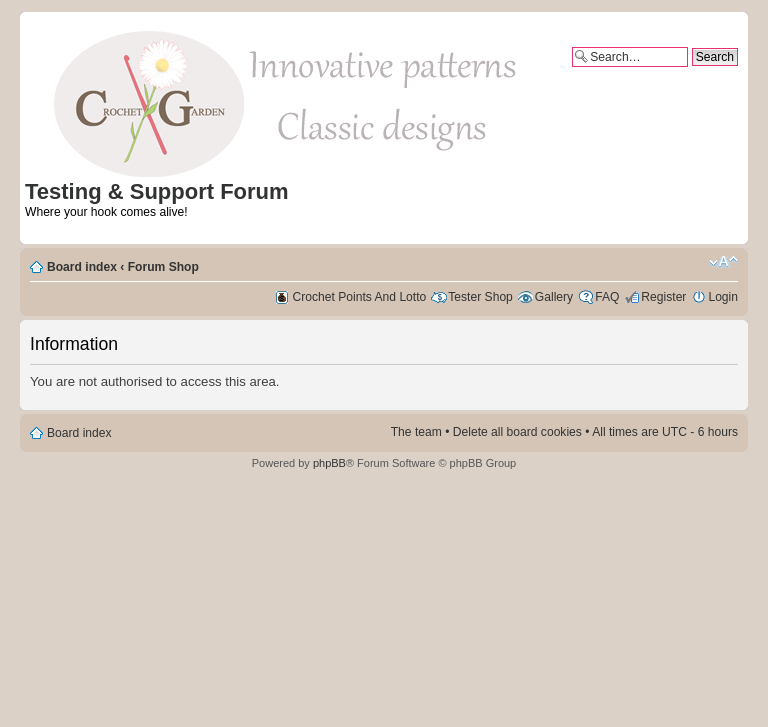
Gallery (554, 297)
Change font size (723, 262)
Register (663, 297)
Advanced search (691, 74)
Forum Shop (163, 267)
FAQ (607, 297)
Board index (82, 267)
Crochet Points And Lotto (360, 297)
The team (416, 432)
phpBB (329, 463)
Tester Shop (480, 297)
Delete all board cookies (517, 432)
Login (723, 297)
